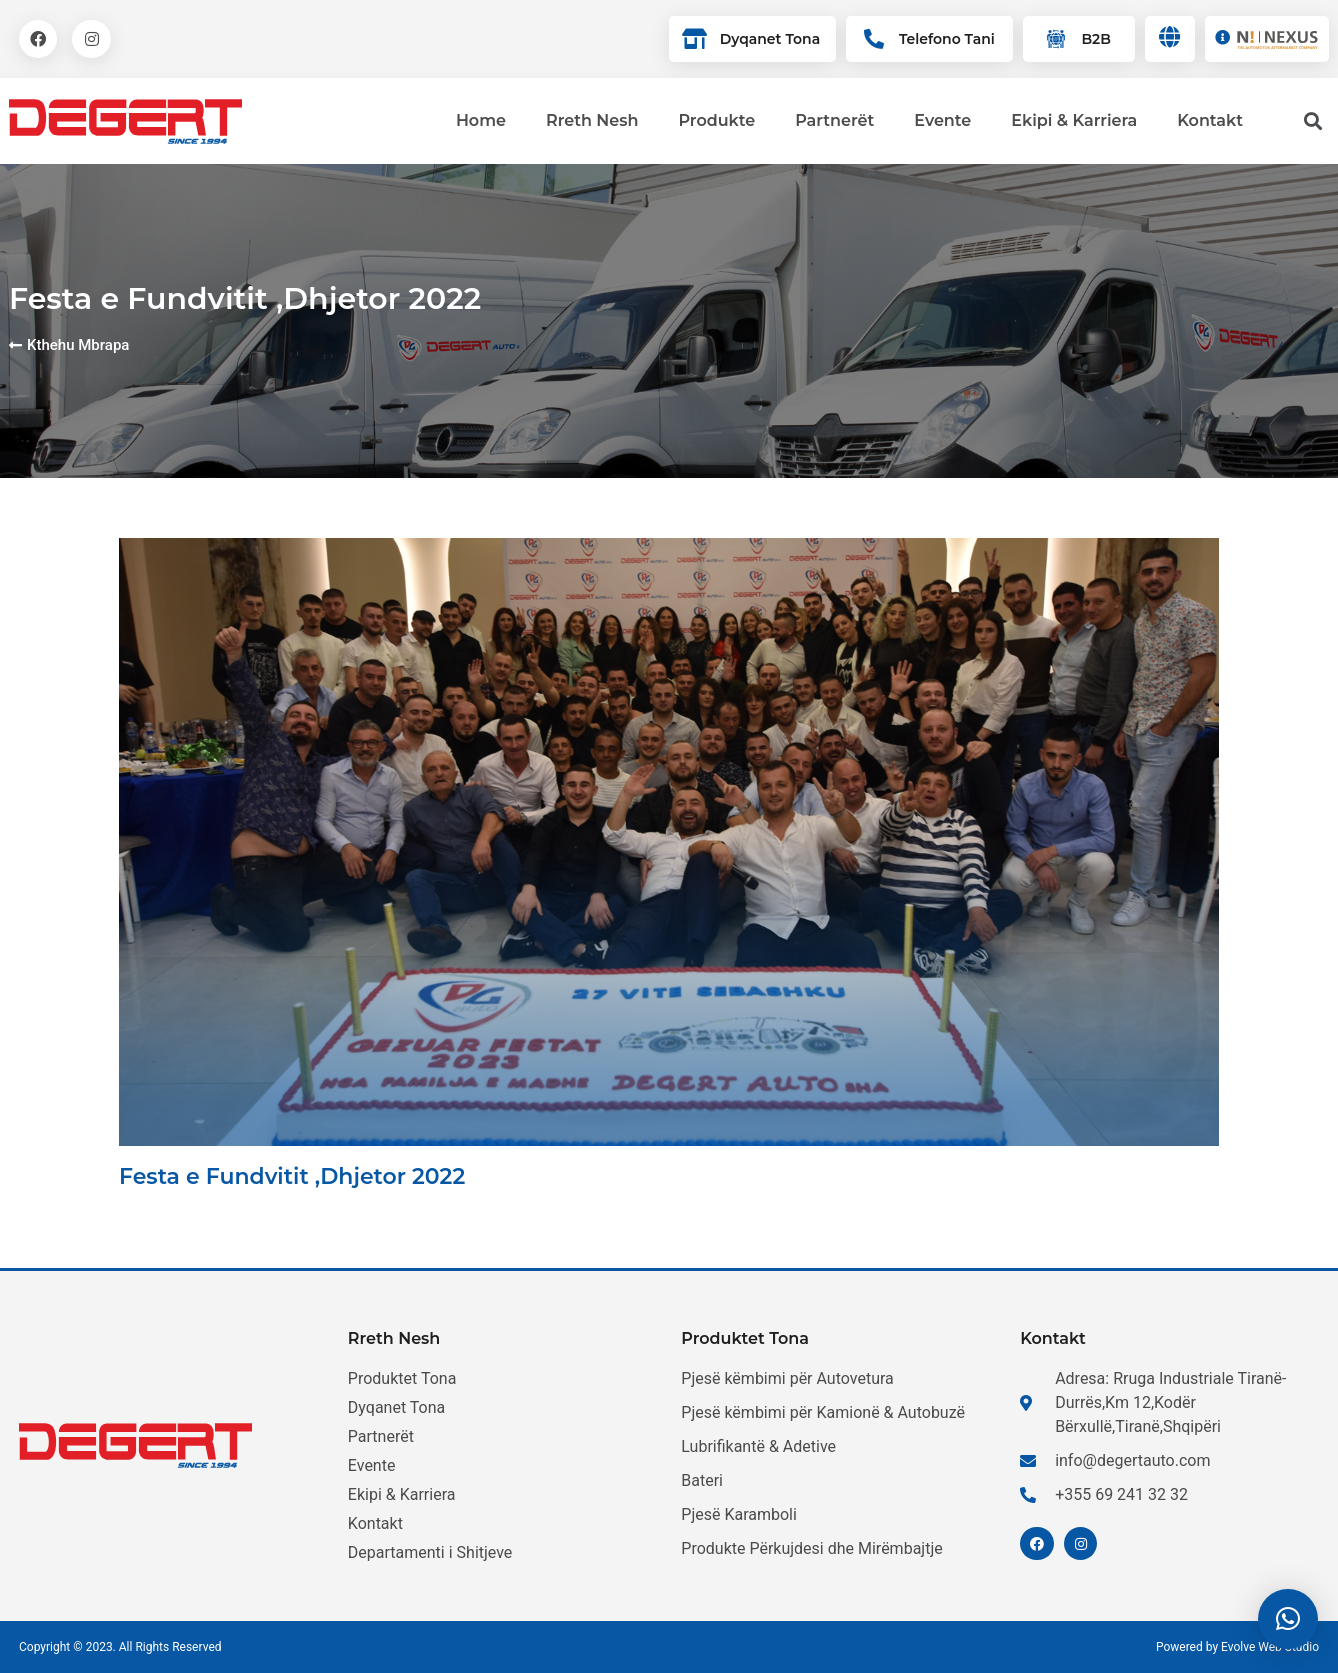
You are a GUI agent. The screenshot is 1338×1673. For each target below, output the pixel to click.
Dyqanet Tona (770, 39)
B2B (1095, 39)
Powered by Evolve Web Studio (1237, 1647)
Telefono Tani (947, 39)
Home (481, 120)
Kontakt (1210, 120)
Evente (942, 120)
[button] (1288, 1619)
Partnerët (834, 120)
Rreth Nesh (592, 120)
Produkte (716, 120)
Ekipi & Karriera (1074, 120)
